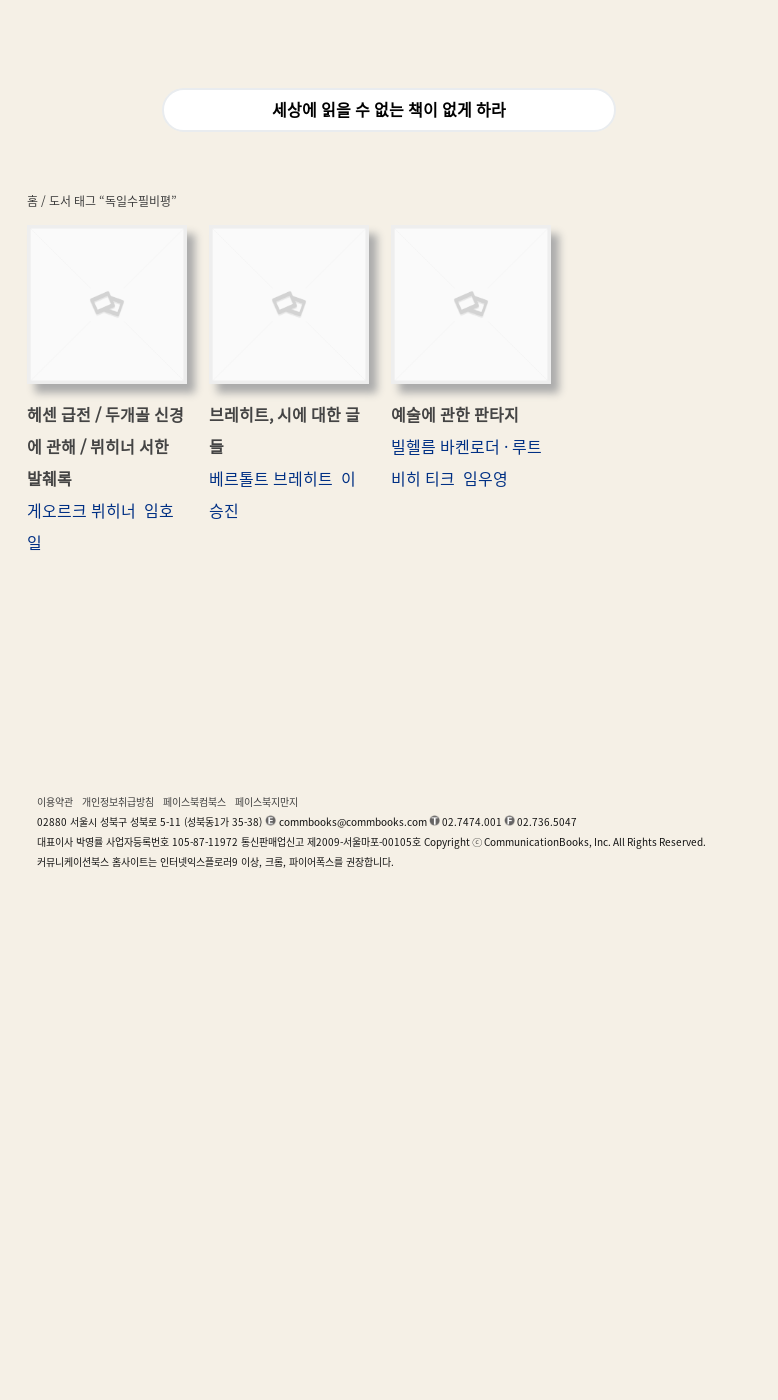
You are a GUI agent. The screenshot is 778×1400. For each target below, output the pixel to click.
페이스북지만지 (266, 802)
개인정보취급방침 (118, 802)
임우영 (485, 479)
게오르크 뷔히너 (81, 511)
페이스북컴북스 (194, 802)
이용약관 (55, 802)
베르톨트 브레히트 (271, 479)
